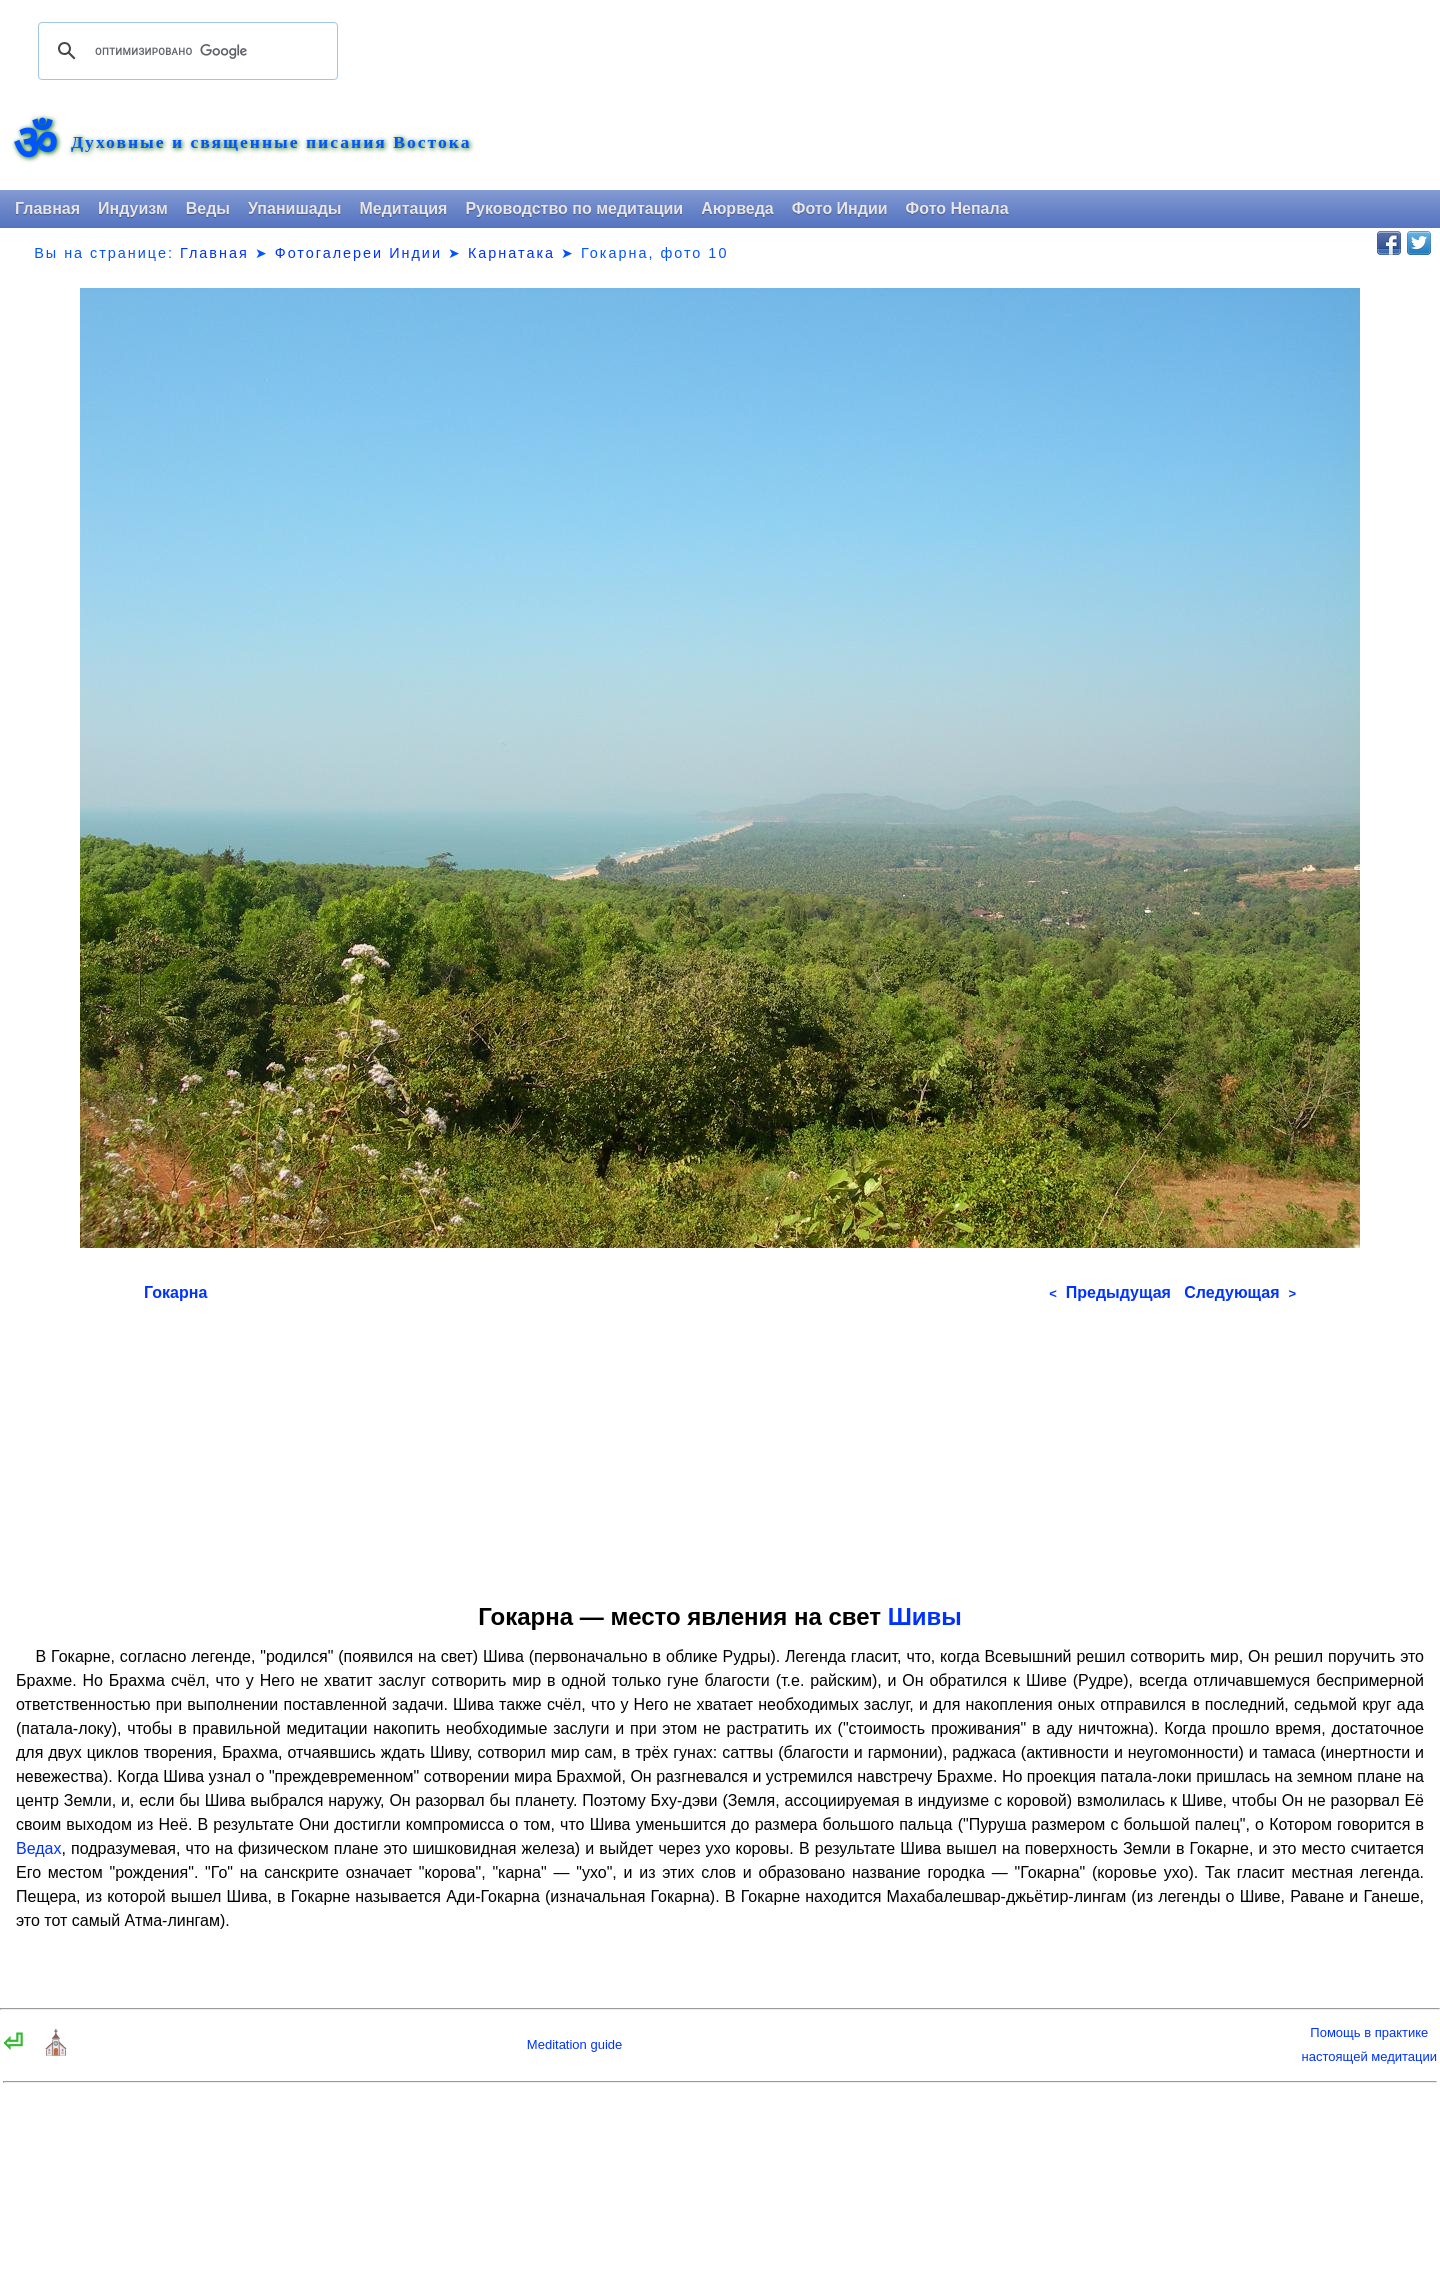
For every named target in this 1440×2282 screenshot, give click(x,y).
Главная (47, 208)
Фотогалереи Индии (358, 253)
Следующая (1240, 1292)
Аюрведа (737, 208)
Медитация (403, 208)
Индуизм (133, 208)
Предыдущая (1110, 1292)
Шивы (925, 1616)
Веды (208, 208)
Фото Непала (957, 208)
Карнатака (511, 253)
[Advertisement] (720, 1446)
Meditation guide (574, 2044)
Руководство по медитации (574, 208)
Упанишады (294, 208)
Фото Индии (840, 208)
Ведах (38, 1848)
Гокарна (175, 1292)
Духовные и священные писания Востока (271, 143)
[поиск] (185, 51)
